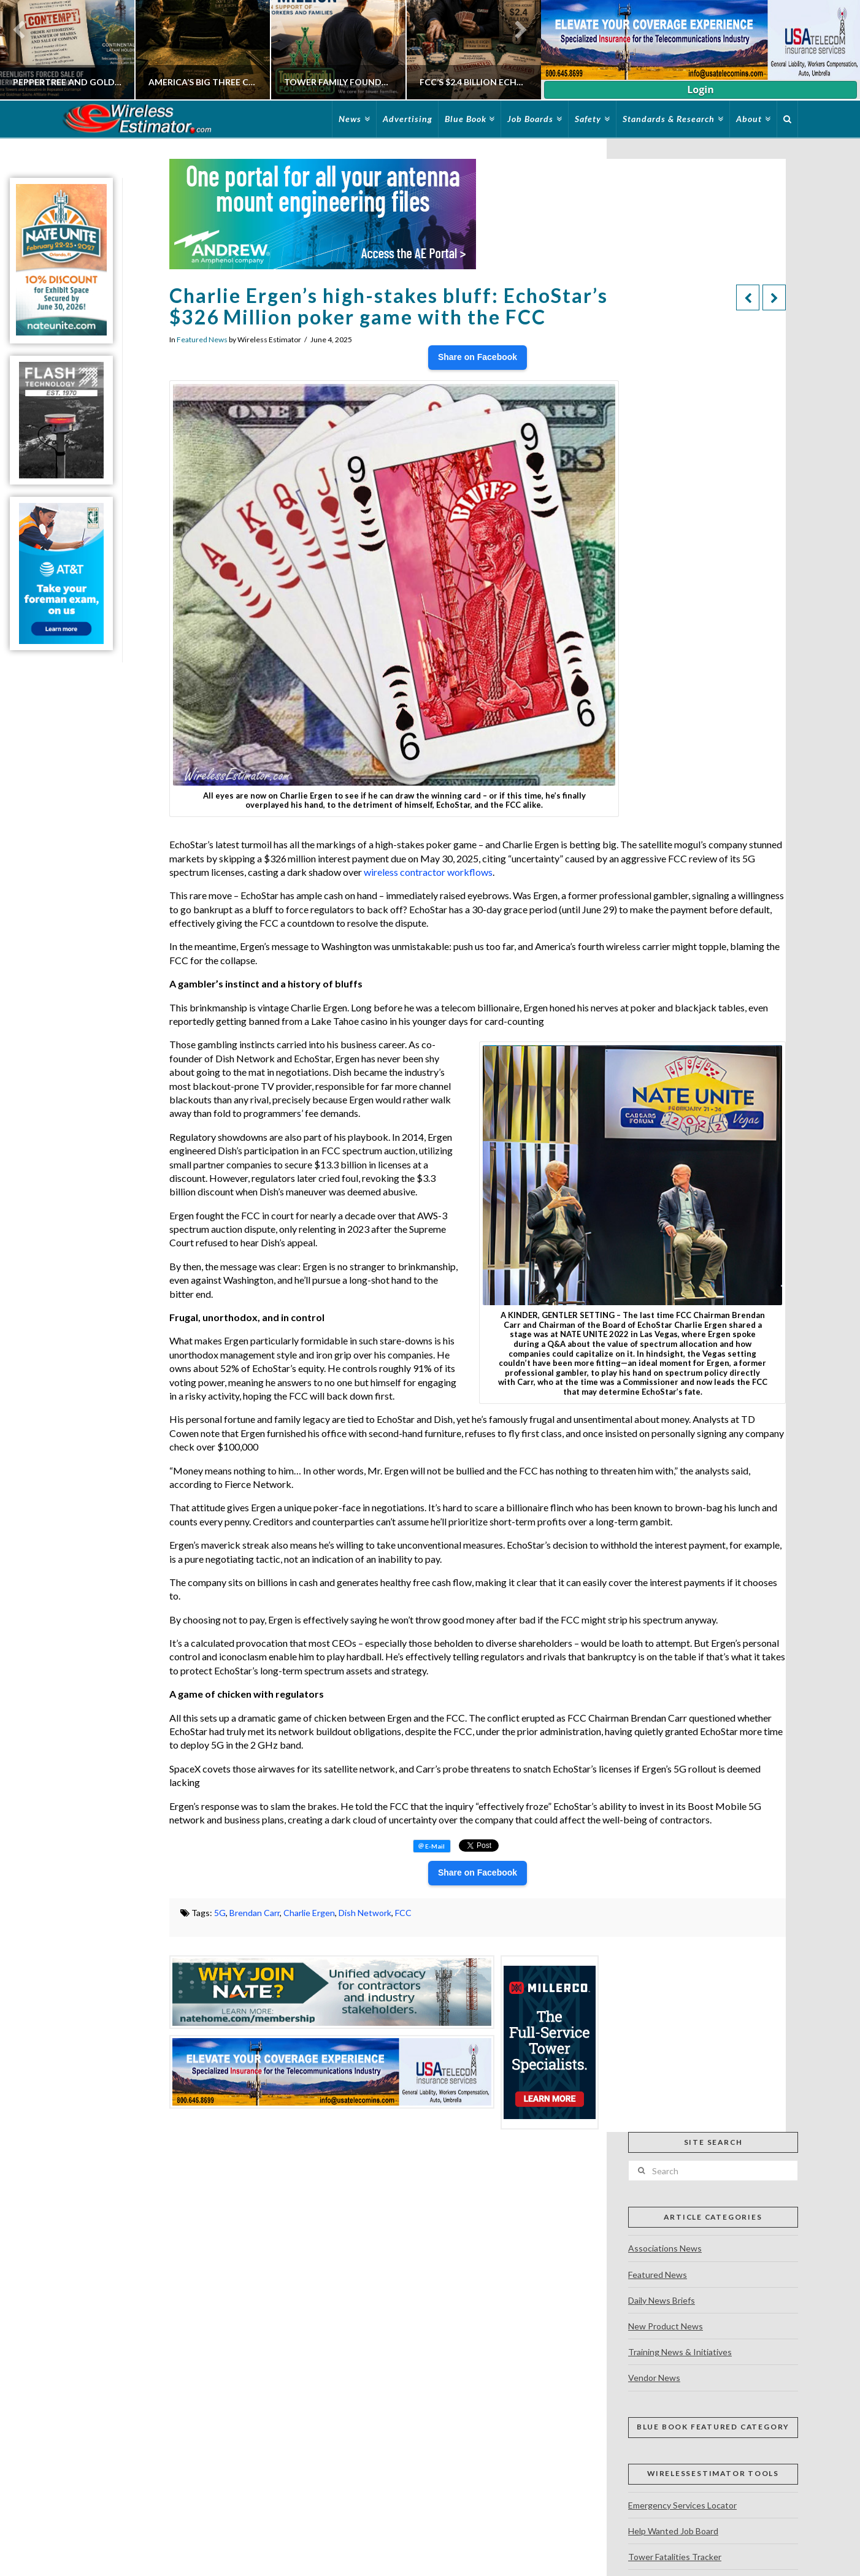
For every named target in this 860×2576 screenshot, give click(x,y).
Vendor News (654, 2377)
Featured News (202, 339)
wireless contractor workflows (428, 872)
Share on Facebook (477, 357)
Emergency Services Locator (682, 2505)
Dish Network (365, 1912)
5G (220, 1912)
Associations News (665, 2248)
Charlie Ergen (309, 1912)
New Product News (665, 2326)
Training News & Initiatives (680, 2352)
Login (700, 89)
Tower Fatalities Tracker (674, 2556)
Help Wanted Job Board (673, 2531)
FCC (403, 1912)
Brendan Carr (254, 1912)
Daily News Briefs (661, 2300)
